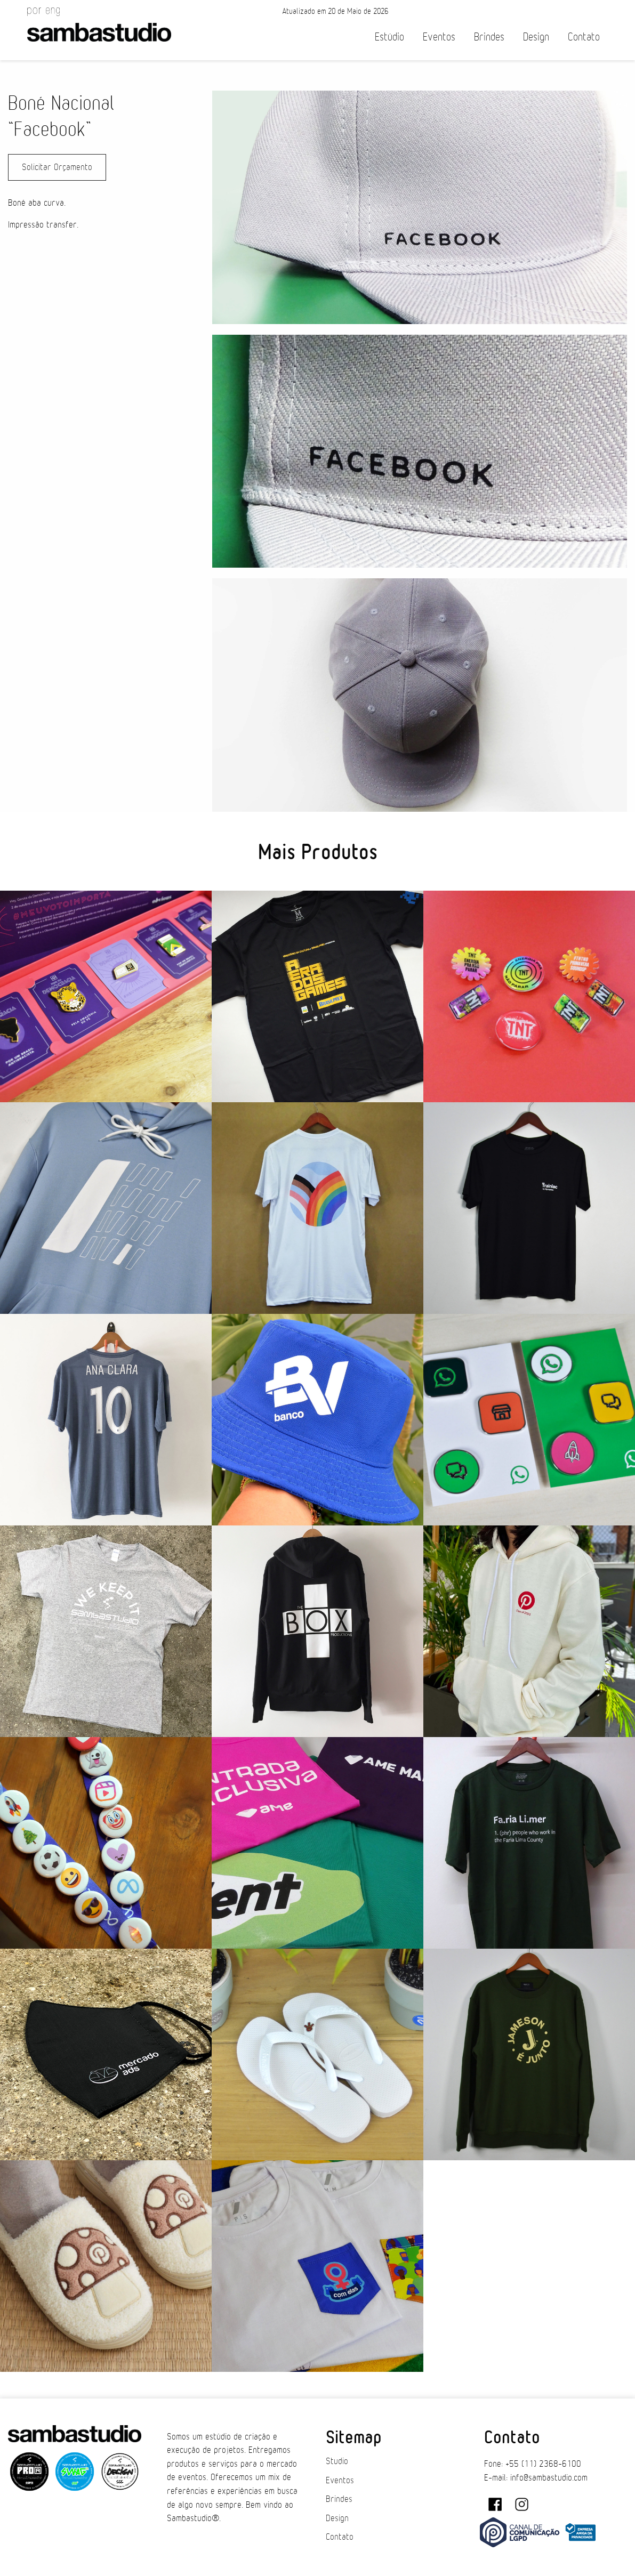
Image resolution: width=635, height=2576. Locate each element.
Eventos (439, 37)
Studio (337, 2461)
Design (536, 37)
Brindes (489, 37)
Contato (584, 37)
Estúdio (389, 37)
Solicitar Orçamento (57, 167)
